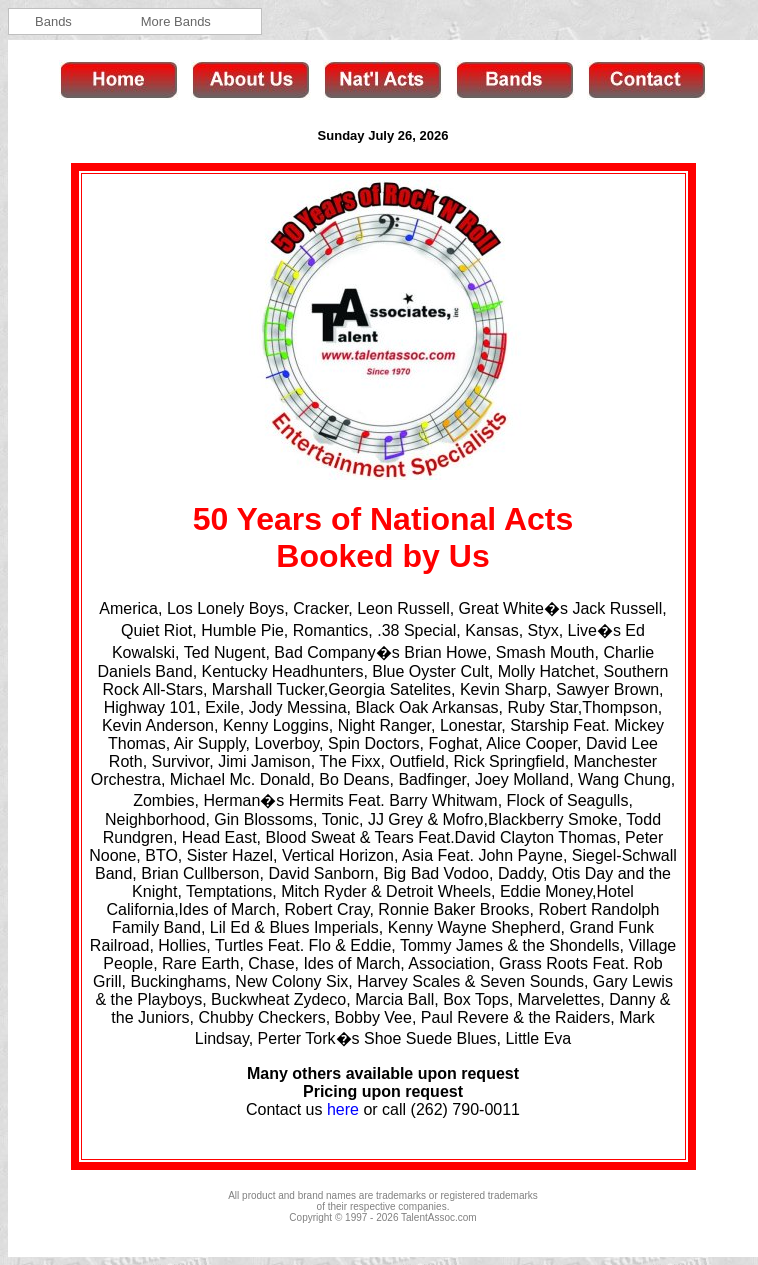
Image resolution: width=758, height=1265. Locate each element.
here (343, 1109)
